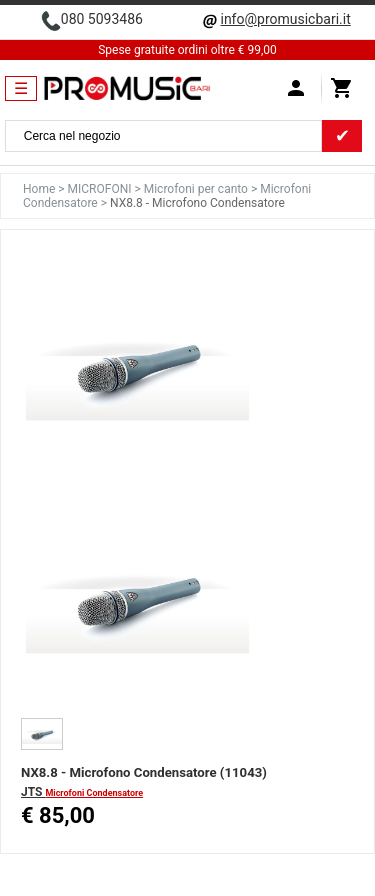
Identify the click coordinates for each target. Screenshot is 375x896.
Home (40, 189)
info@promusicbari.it (285, 19)
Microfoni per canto (197, 189)
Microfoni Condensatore (94, 793)
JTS (33, 792)
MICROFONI (101, 189)
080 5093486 (102, 19)
